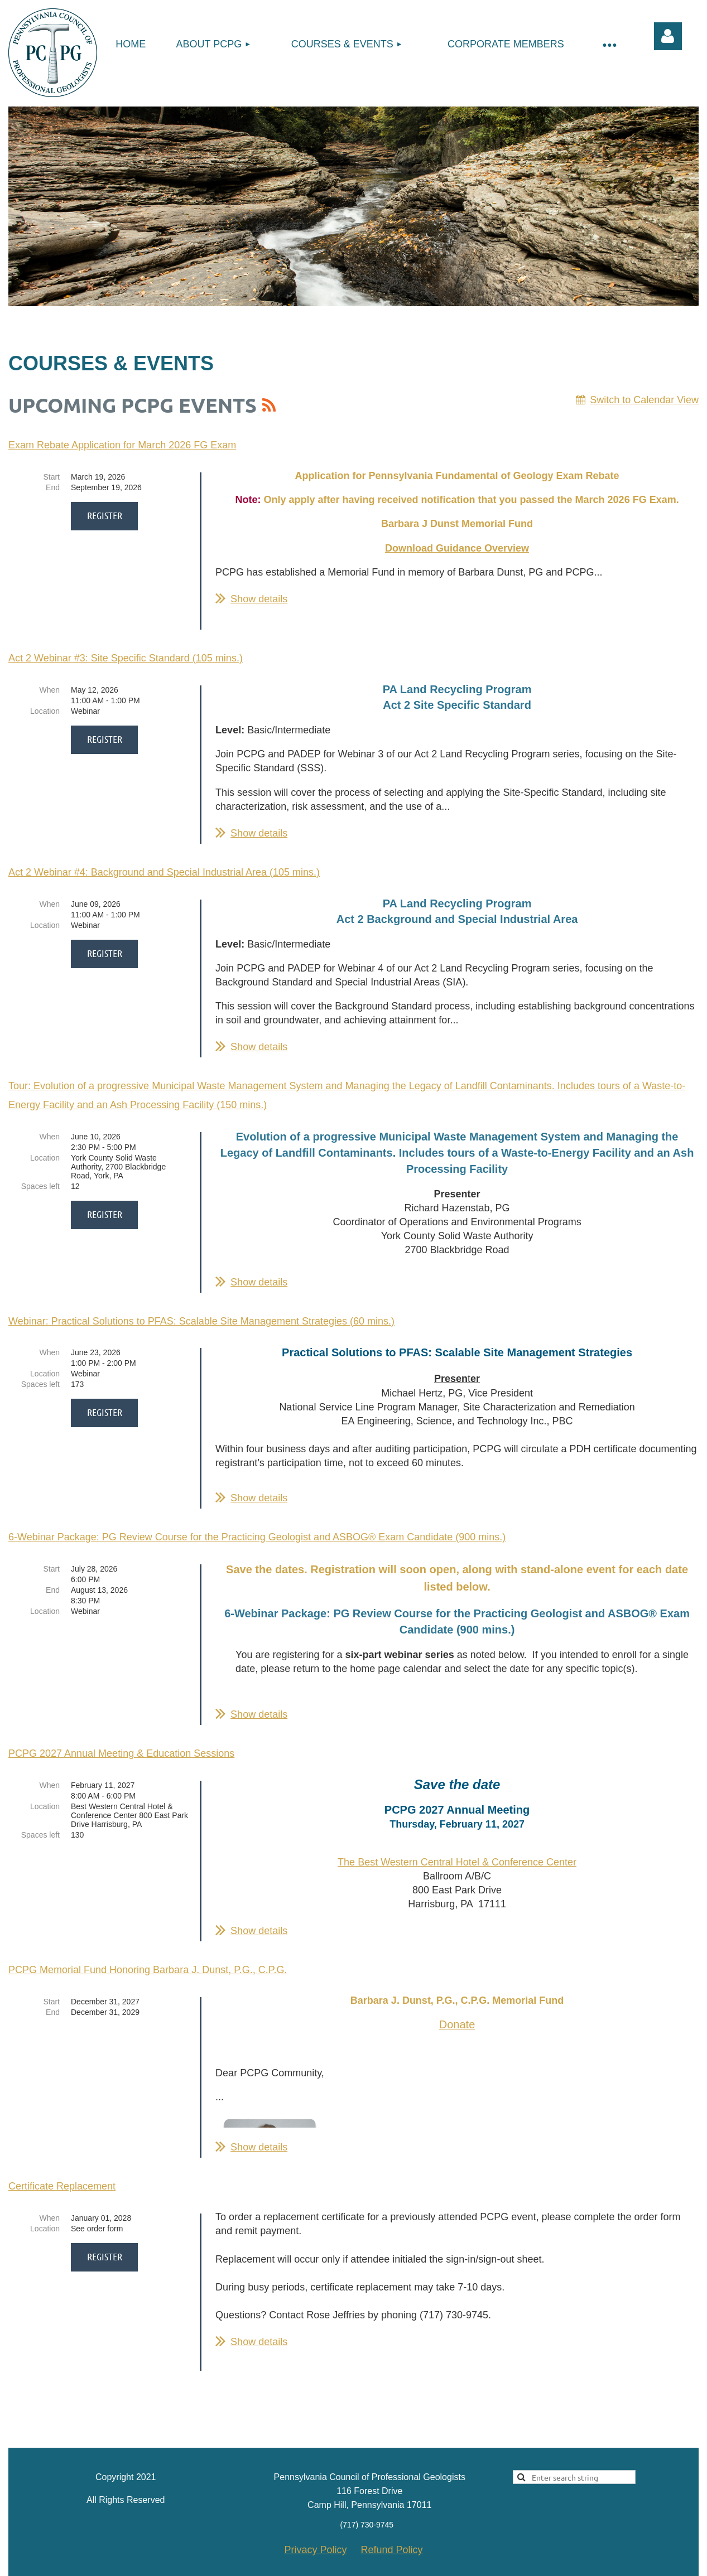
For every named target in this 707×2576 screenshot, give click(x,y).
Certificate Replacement (62, 2178)
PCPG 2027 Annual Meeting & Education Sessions (121, 1746)
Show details (258, 599)
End (53, 487)
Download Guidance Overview (457, 548)
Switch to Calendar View (644, 399)
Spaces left (40, 1179)
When (49, 682)
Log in (668, 36)
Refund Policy (391, 2524)
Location (45, 703)
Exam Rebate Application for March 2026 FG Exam (122, 445)
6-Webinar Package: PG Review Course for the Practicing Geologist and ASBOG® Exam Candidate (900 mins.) (257, 1529)
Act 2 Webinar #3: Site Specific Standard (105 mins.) (125, 650)
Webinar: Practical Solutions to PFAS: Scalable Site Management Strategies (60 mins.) (201, 1314)
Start (51, 476)
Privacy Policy (315, 2524)
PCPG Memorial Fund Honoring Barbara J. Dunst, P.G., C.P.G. (147, 1962)
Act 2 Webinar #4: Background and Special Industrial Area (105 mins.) (164, 865)
